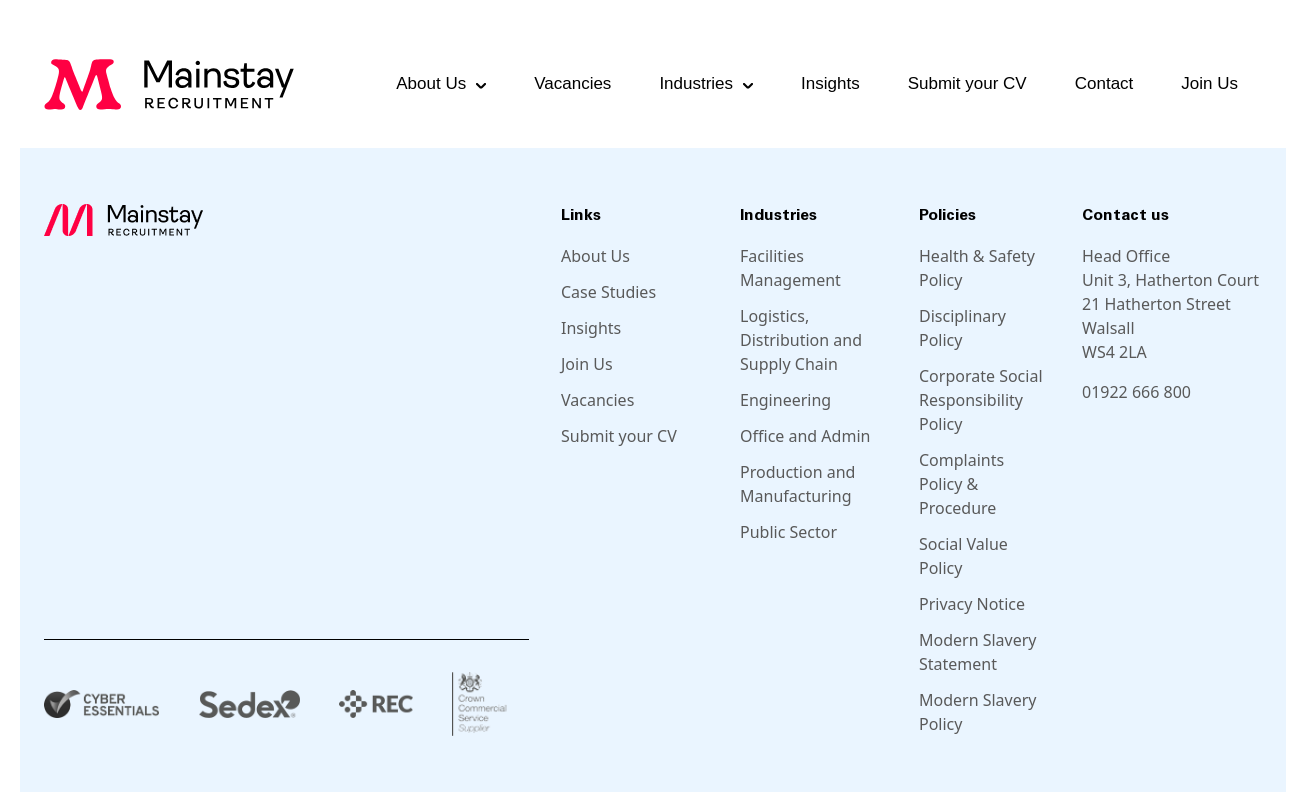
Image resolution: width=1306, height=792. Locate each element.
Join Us (1209, 83)
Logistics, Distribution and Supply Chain (801, 340)
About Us (595, 256)
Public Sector (788, 532)
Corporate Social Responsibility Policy (981, 400)
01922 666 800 (1136, 392)
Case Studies (608, 292)
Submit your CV (967, 83)
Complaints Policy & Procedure (961, 484)
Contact (1104, 83)
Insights (830, 83)
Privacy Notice (972, 604)
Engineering (785, 400)
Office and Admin (805, 436)
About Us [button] (431, 83)
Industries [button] (696, 83)
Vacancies (572, 83)
